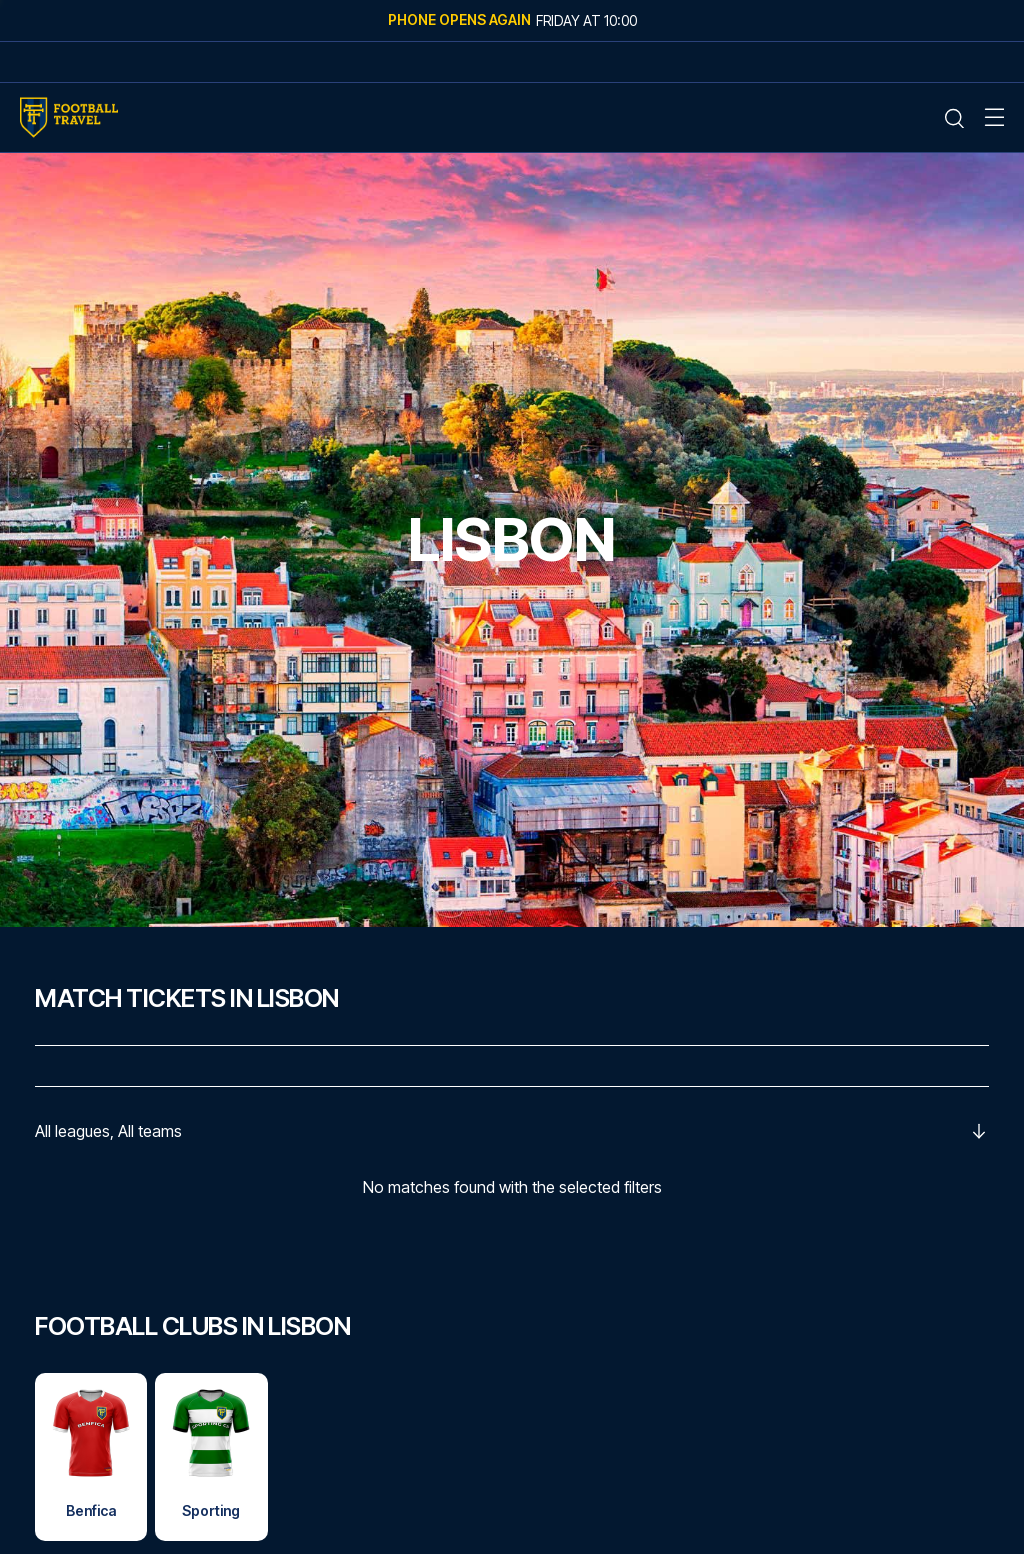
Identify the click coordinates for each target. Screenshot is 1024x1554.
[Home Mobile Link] (69, 117)
